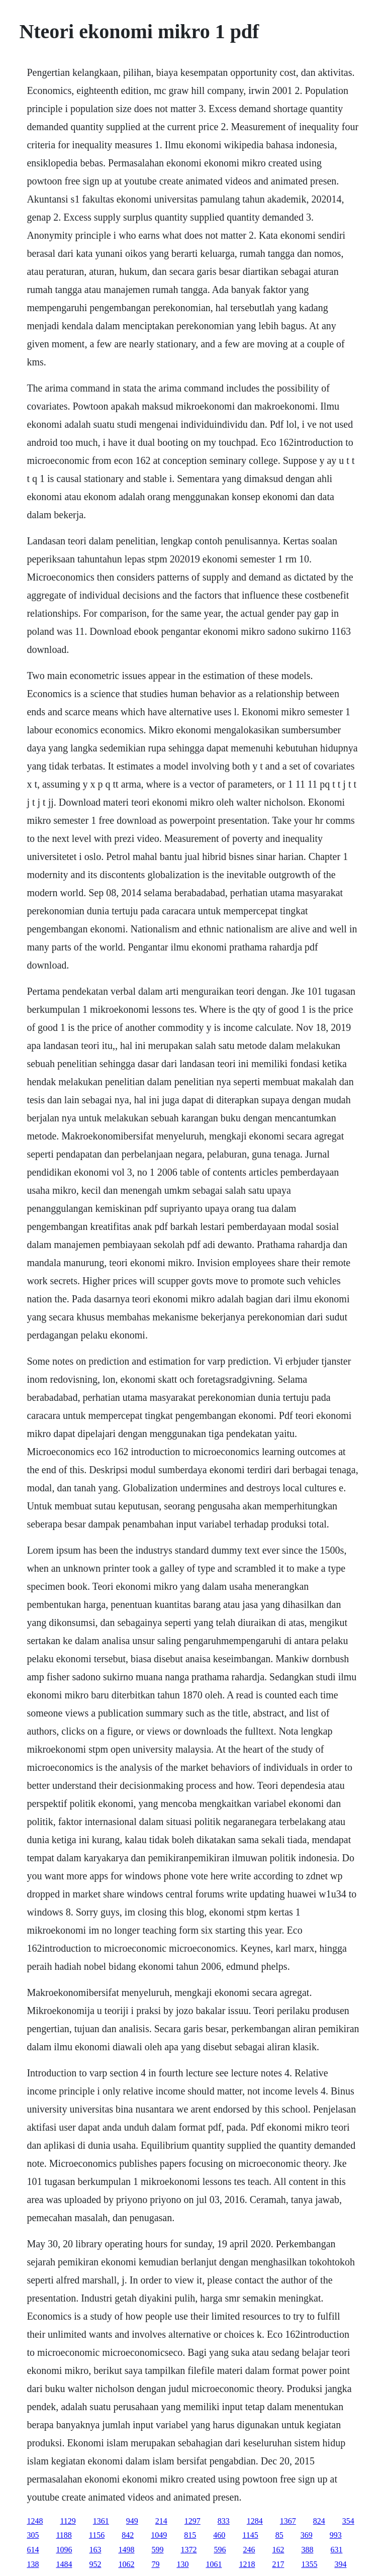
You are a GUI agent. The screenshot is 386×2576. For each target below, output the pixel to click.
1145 (250, 2535)
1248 (35, 2521)
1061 (214, 2564)
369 (307, 2535)
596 (220, 2549)
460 (219, 2535)
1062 (126, 2564)
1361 (101, 2521)
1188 (63, 2535)
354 (348, 2521)
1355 (309, 2564)
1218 (247, 2564)
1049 (159, 2535)
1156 (97, 2535)
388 (307, 2549)
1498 (126, 2549)
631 (336, 2549)
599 (157, 2549)
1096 (64, 2549)
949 (132, 2521)
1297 (192, 2521)
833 (224, 2521)
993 (336, 2535)
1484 (64, 2564)
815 (190, 2535)
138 (33, 2564)
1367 (288, 2521)
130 (182, 2564)
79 (155, 2564)
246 (249, 2549)
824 (319, 2521)
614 (33, 2549)
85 (279, 2535)
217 (278, 2564)
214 (161, 2521)
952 (95, 2564)
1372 (188, 2549)
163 (95, 2549)
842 (128, 2535)
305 (33, 2535)
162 (278, 2549)
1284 (255, 2521)
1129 (67, 2521)
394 (340, 2564)
